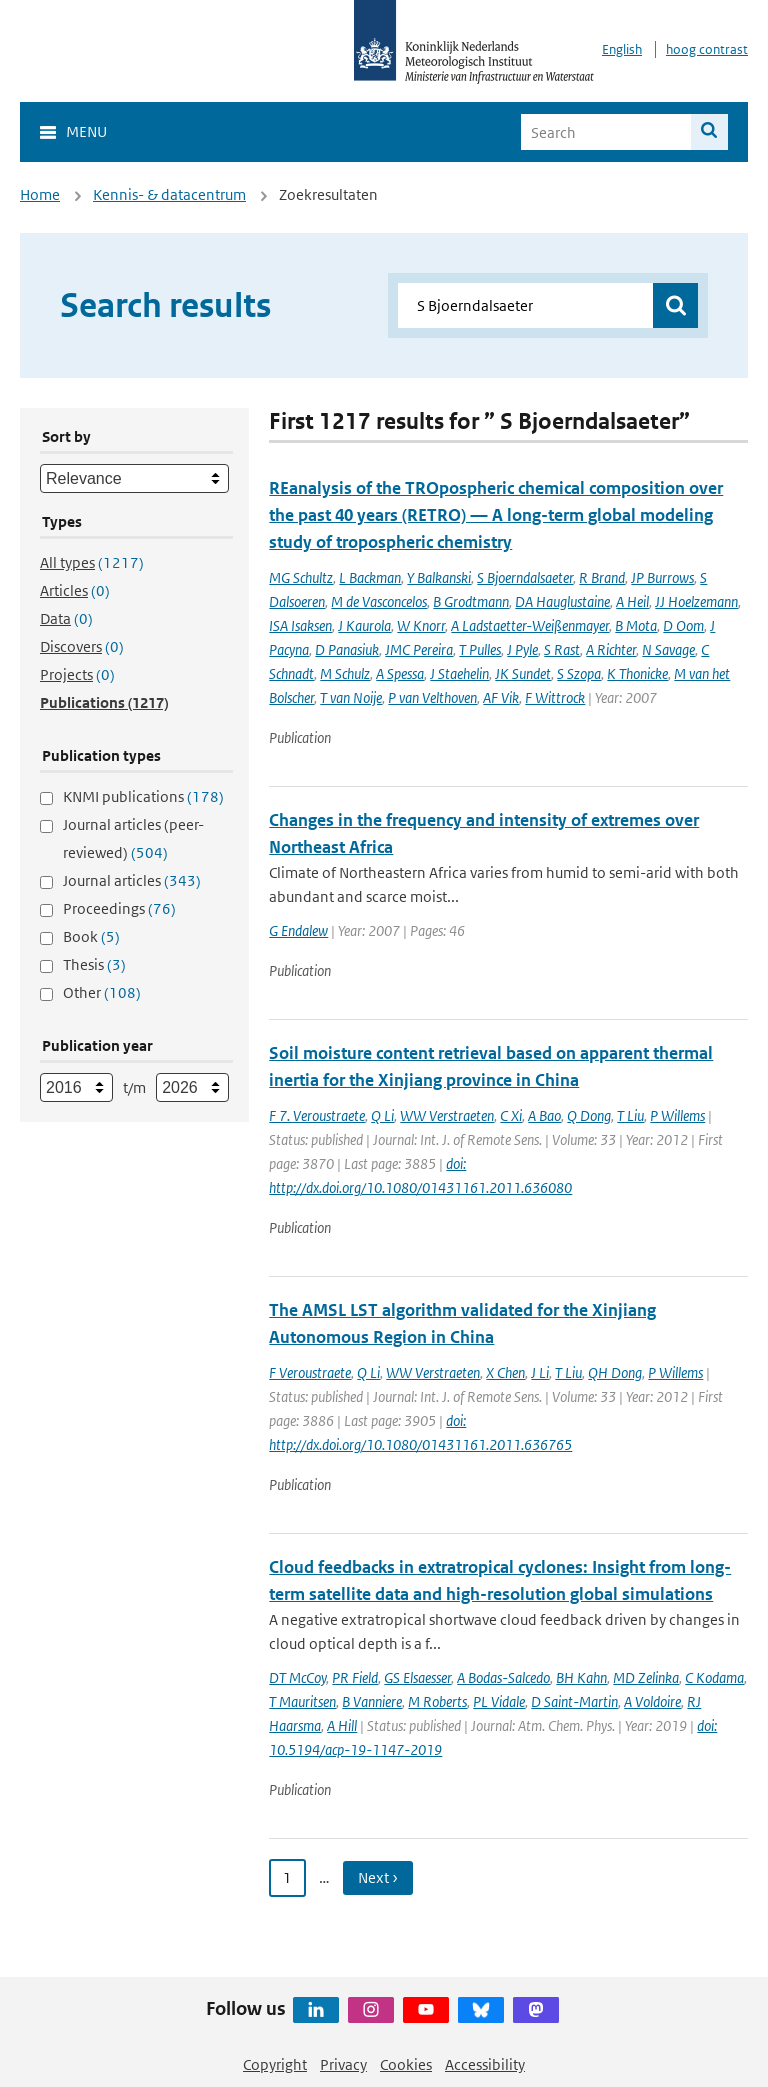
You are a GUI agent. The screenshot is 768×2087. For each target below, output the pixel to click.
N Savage (668, 649)
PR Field (355, 1677)
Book (91, 936)
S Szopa (579, 673)
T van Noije (351, 697)
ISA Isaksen (300, 625)
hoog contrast (707, 49)
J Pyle (522, 649)
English (622, 49)
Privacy (343, 2064)
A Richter (611, 649)
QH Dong (615, 1372)
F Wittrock (555, 697)
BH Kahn (581, 1677)
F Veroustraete (310, 1372)
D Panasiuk (347, 649)
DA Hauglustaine (562, 601)
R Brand (602, 577)
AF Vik (501, 697)
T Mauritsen (302, 1701)
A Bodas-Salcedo (503, 1677)
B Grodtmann (471, 601)
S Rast (562, 649)
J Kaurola (364, 625)
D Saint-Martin (574, 1701)
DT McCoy (297, 1677)
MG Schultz (301, 577)
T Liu (630, 1115)
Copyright (275, 2064)
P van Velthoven (432, 697)
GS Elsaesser (417, 1677)
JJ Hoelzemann (696, 601)
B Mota (636, 625)
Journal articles (132, 880)
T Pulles (480, 649)
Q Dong (589, 1115)
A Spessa (400, 673)
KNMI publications (143, 796)
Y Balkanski (439, 577)
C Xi (511, 1115)
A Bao (544, 1115)
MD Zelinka (646, 1677)
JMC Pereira (419, 649)
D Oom (683, 625)
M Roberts (437, 1701)
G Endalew (298, 930)
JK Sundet (523, 673)
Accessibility (485, 2064)
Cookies (406, 2064)
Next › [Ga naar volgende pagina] (378, 1877)
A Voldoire (652, 1701)
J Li (540, 1372)
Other (102, 992)
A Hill (342, 1725)
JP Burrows (662, 577)
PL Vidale (499, 1701)
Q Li (382, 1115)
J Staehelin (459, 673)
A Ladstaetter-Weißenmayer (530, 625)
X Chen (505, 1372)
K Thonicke (637, 673)
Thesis (94, 964)
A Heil (632, 601)
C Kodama (714, 1677)
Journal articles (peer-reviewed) (133, 838)
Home (40, 194)
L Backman (370, 577)
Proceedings (119, 908)
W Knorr (421, 625)
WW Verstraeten (447, 1115)
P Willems (677, 1115)
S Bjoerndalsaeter (525, 577)
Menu (86, 131)
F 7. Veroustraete (317, 1115)
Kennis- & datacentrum (169, 194)
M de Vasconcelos (379, 601)
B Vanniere (372, 1701)
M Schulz (345, 673)
